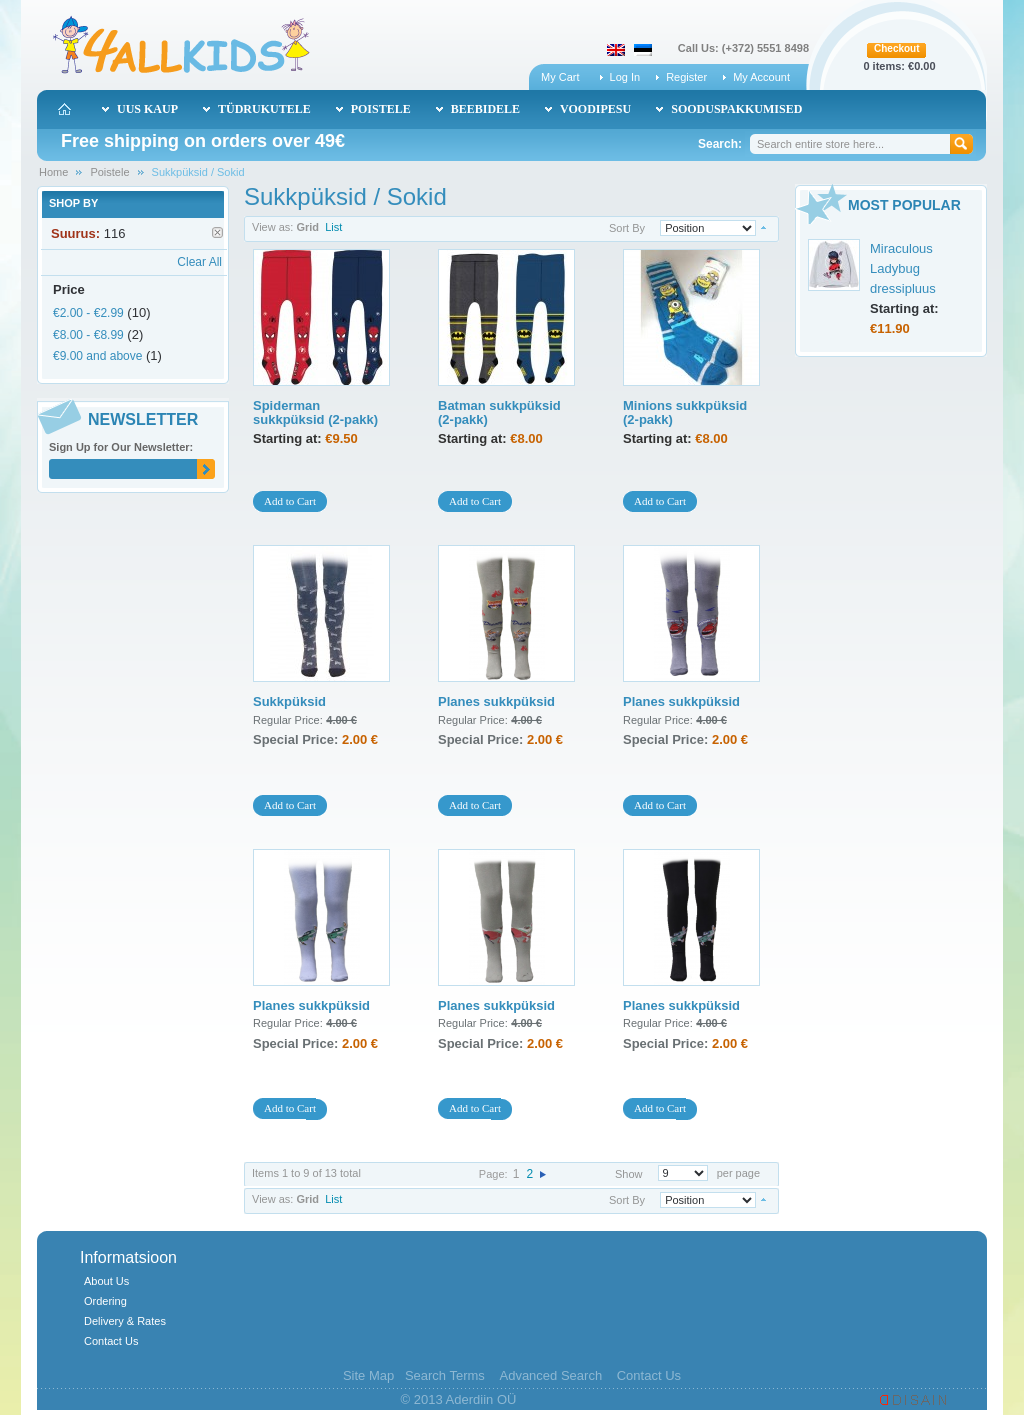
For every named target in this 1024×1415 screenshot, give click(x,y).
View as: (272, 227)
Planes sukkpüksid (496, 701)
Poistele (109, 172)
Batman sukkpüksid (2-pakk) (499, 412)
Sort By (627, 228)
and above (97, 356)
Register (686, 77)
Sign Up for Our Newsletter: (121, 447)
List (333, 227)
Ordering (105, 1301)
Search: (720, 144)
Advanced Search (550, 1375)
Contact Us (111, 1341)
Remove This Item (217, 232)
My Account (761, 77)
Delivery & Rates (125, 1321)
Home (53, 172)
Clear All (199, 262)
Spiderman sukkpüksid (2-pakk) (315, 412)
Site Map (368, 1375)
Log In (625, 77)
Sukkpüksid (289, 701)
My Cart (560, 77)
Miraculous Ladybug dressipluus (903, 268)
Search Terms (445, 1375)
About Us (106, 1281)
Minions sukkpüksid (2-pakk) (685, 412)
